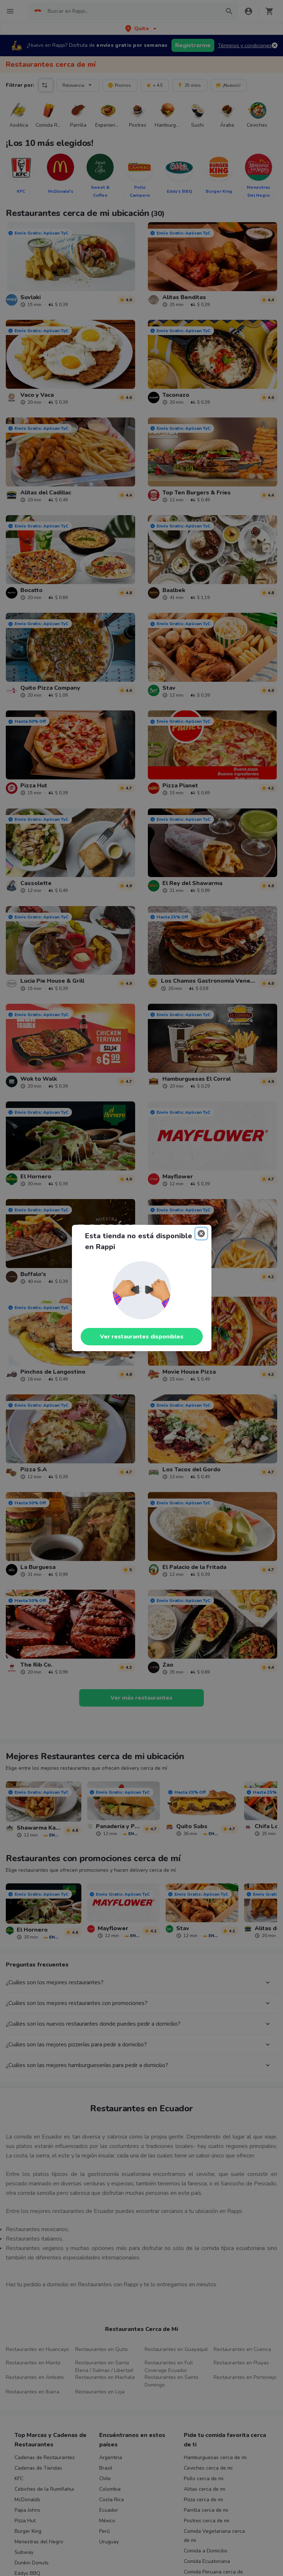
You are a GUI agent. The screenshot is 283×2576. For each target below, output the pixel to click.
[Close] (201, 1233)
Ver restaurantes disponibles (141, 1337)
